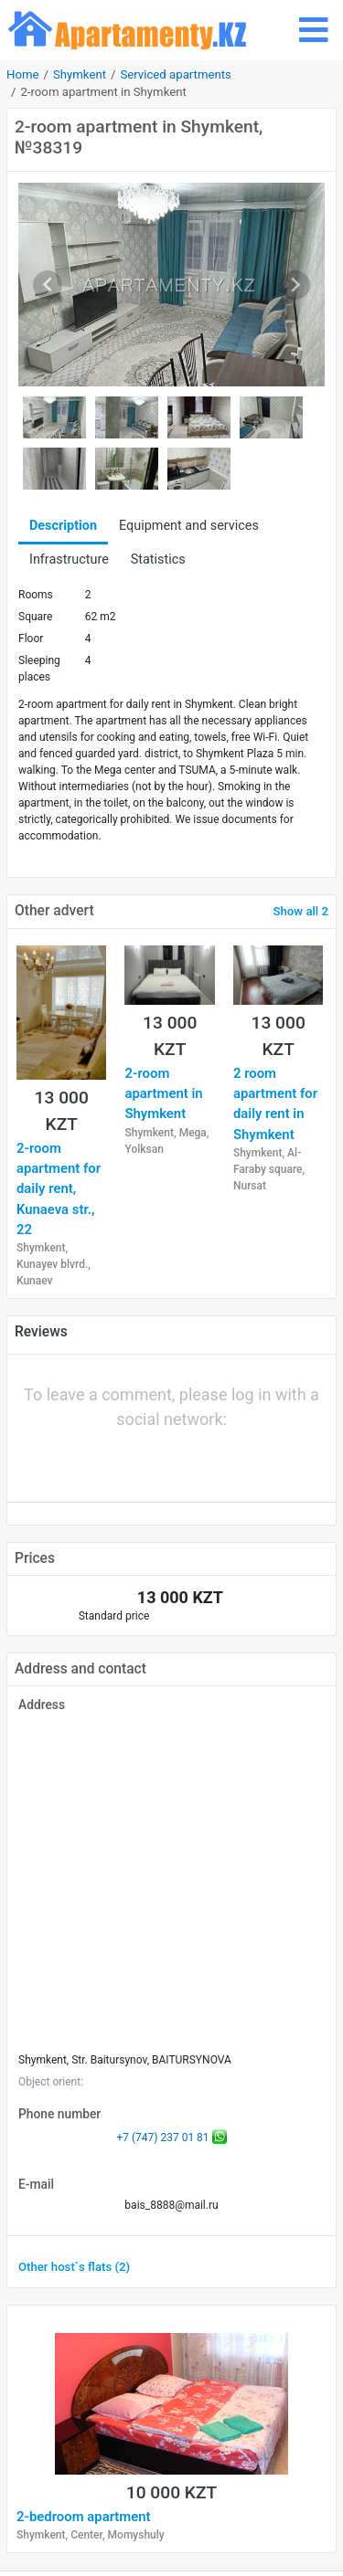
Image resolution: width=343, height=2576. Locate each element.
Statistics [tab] (158, 559)
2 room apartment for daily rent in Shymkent (275, 1104)
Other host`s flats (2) (74, 2267)
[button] (109, 1459)
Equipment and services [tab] (189, 525)
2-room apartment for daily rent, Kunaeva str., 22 (58, 1189)
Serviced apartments (175, 74)
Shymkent (79, 74)
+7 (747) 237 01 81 (162, 2137)
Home (22, 74)
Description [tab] (63, 525)
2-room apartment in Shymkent (163, 1094)
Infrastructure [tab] (69, 559)
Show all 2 (300, 911)
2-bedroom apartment (83, 2516)
